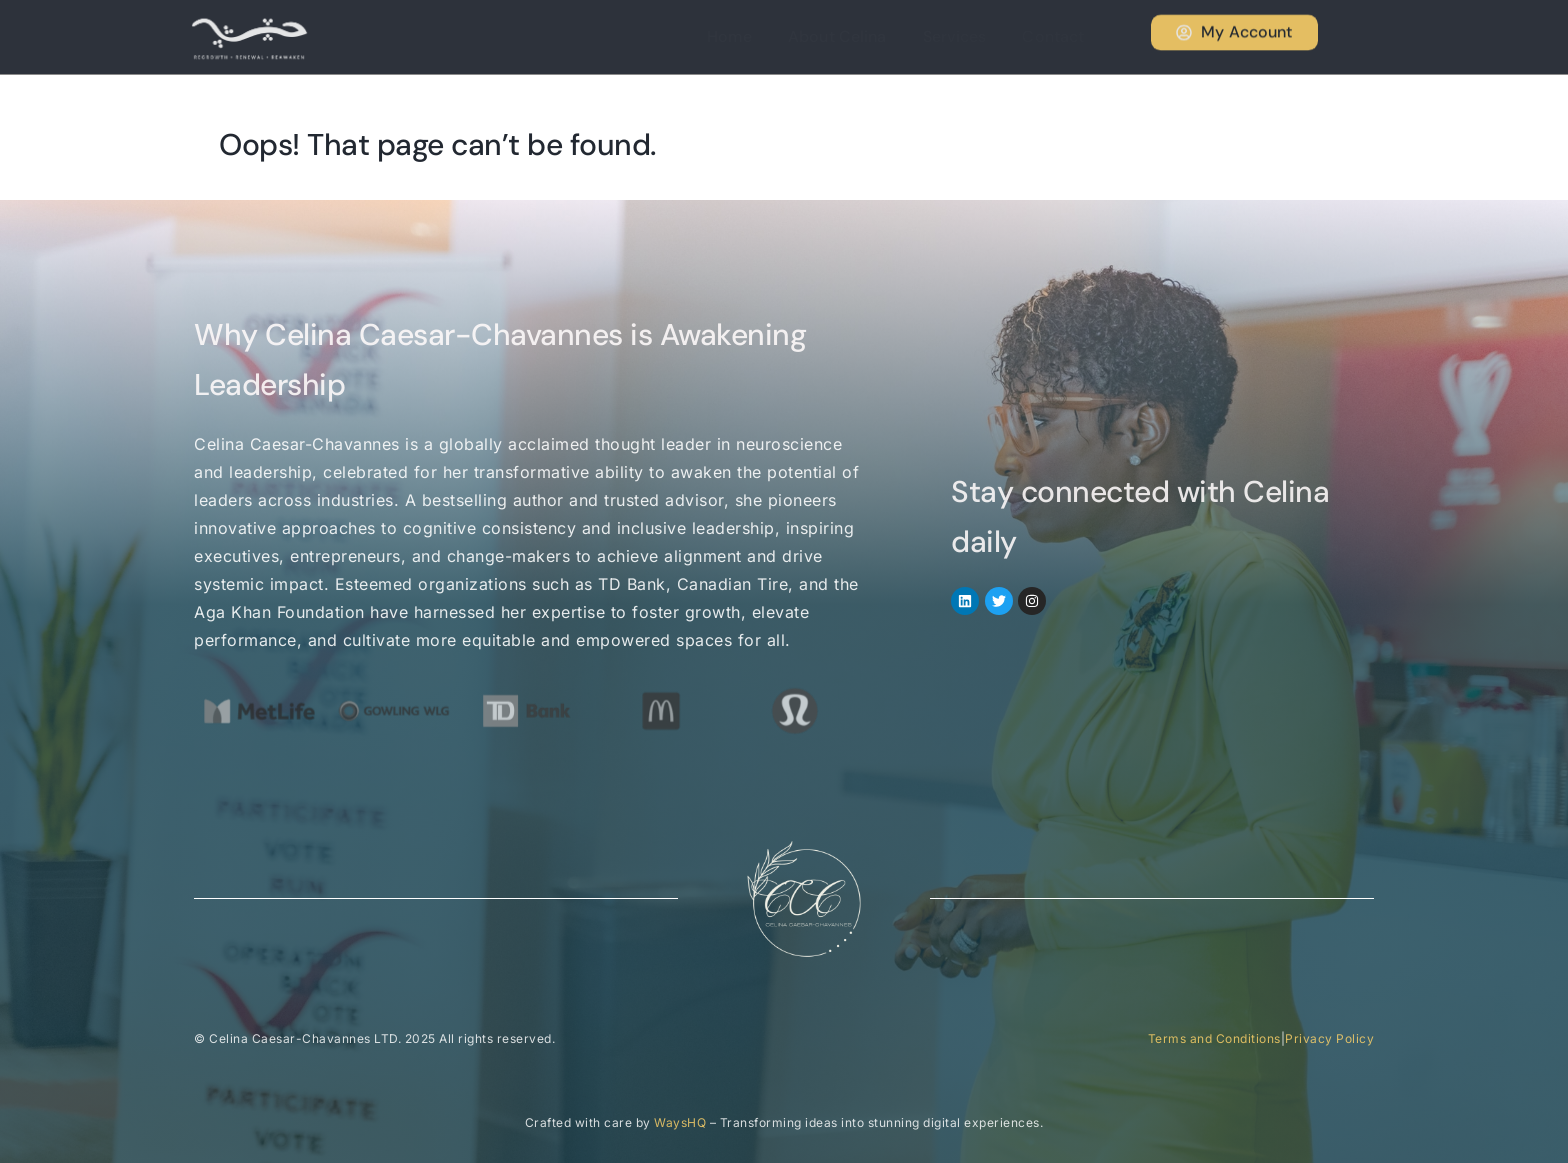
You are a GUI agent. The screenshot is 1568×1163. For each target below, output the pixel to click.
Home (753, 36)
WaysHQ (680, 1122)
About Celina (856, 36)
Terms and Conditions (1214, 1038)
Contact (1060, 36)
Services (967, 36)
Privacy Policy (1329, 1038)
